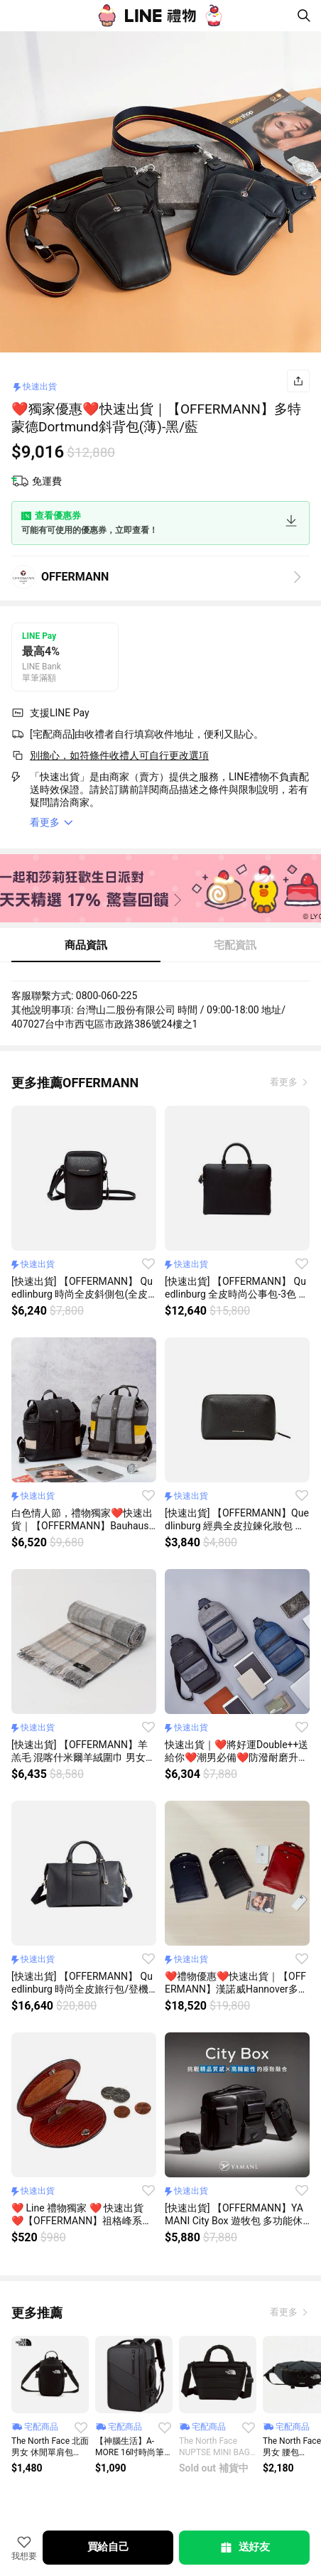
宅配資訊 (235, 945)
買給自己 (108, 2546)
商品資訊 (86, 945)
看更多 (285, 1082)
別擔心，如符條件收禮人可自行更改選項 (119, 755)
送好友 (244, 2547)
